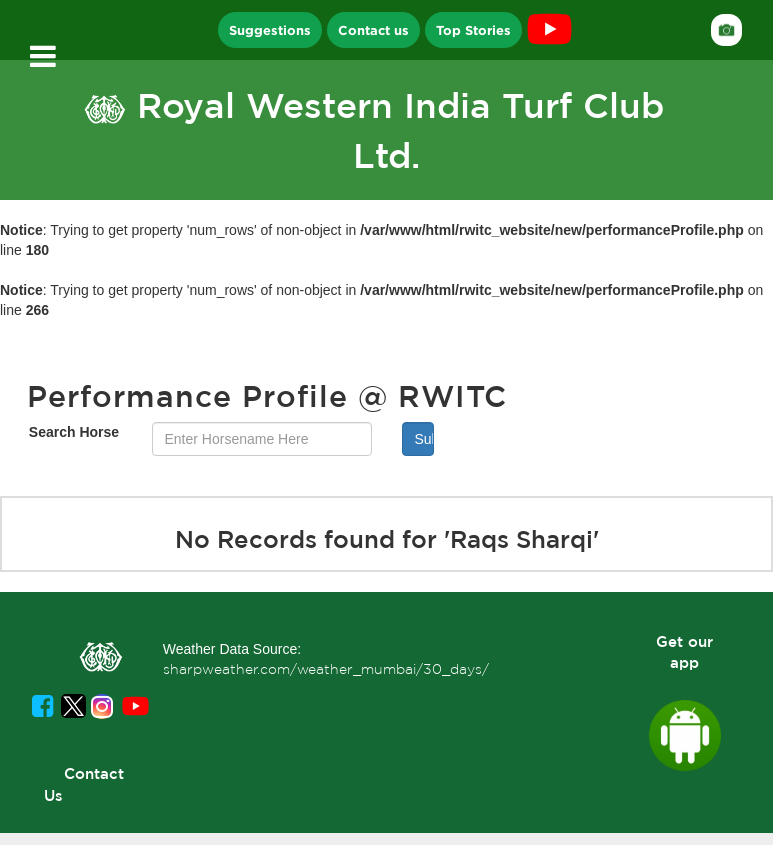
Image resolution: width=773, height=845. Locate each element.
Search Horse (74, 432)
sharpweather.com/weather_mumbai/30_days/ (326, 669)
